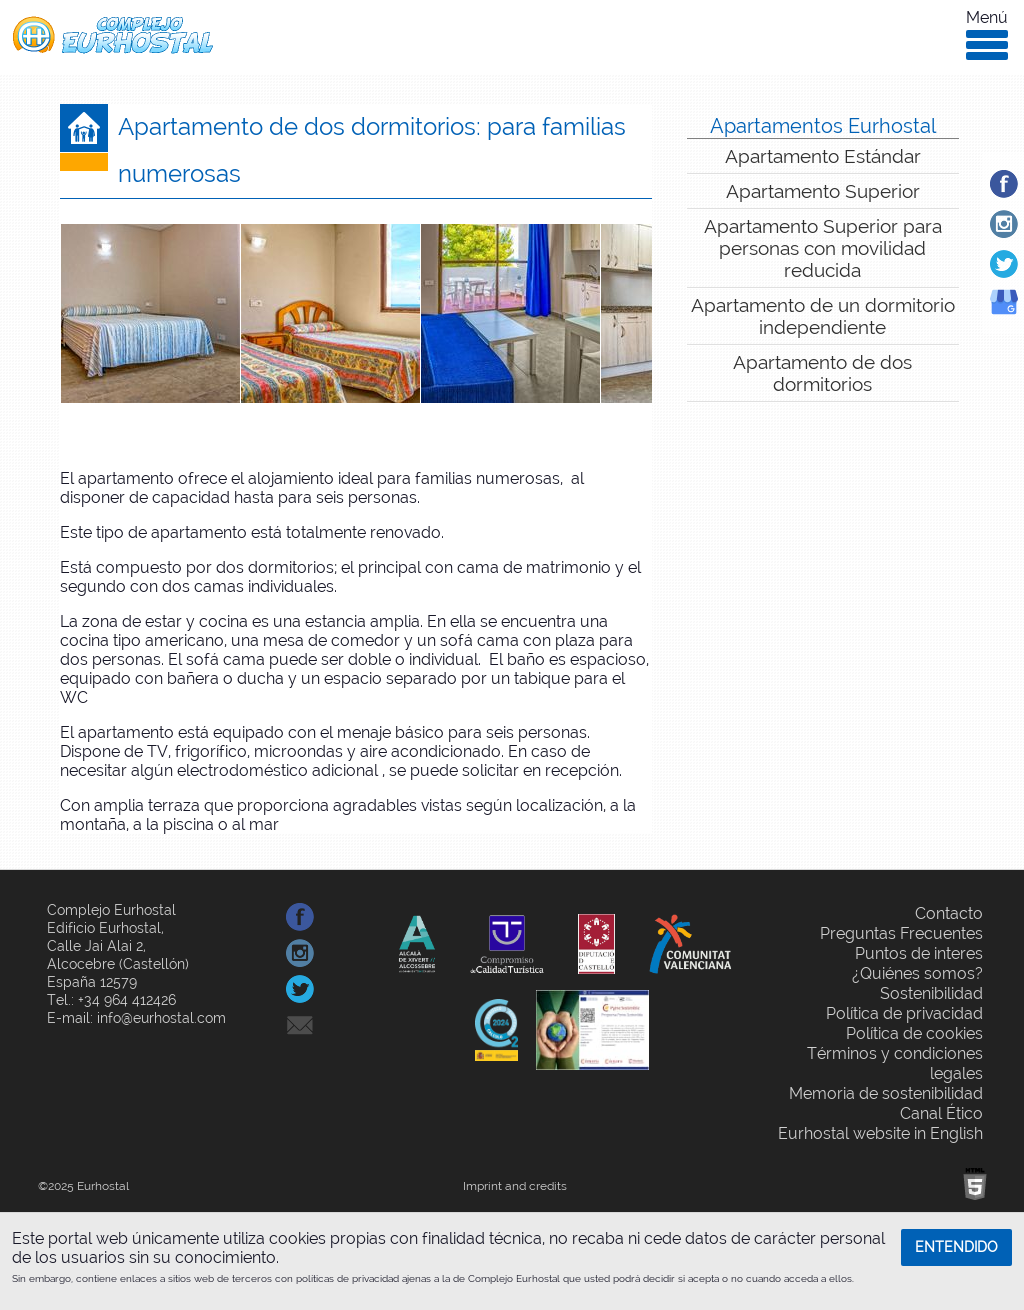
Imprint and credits (515, 1186)
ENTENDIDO (956, 1247)
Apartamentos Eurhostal (823, 126)
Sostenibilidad (931, 993)
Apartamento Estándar (823, 156)
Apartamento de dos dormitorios (822, 373)
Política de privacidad (904, 1013)
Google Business (1023, 318)
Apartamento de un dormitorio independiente (823, 316)
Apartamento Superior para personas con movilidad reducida (823, 248)
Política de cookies (914, 1033)
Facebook (1023, 183)
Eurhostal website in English (880, 1133)
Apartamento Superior (823, 191)
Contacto (949, 913)
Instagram (1023, 223)
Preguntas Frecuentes (901, 933)
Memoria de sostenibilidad (886, 1093)
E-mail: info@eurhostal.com (136, 1018)
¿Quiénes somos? (917, 973)
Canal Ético (941, 1113)
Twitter (1023, 263)
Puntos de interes (919, 953)
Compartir (359, 916)
